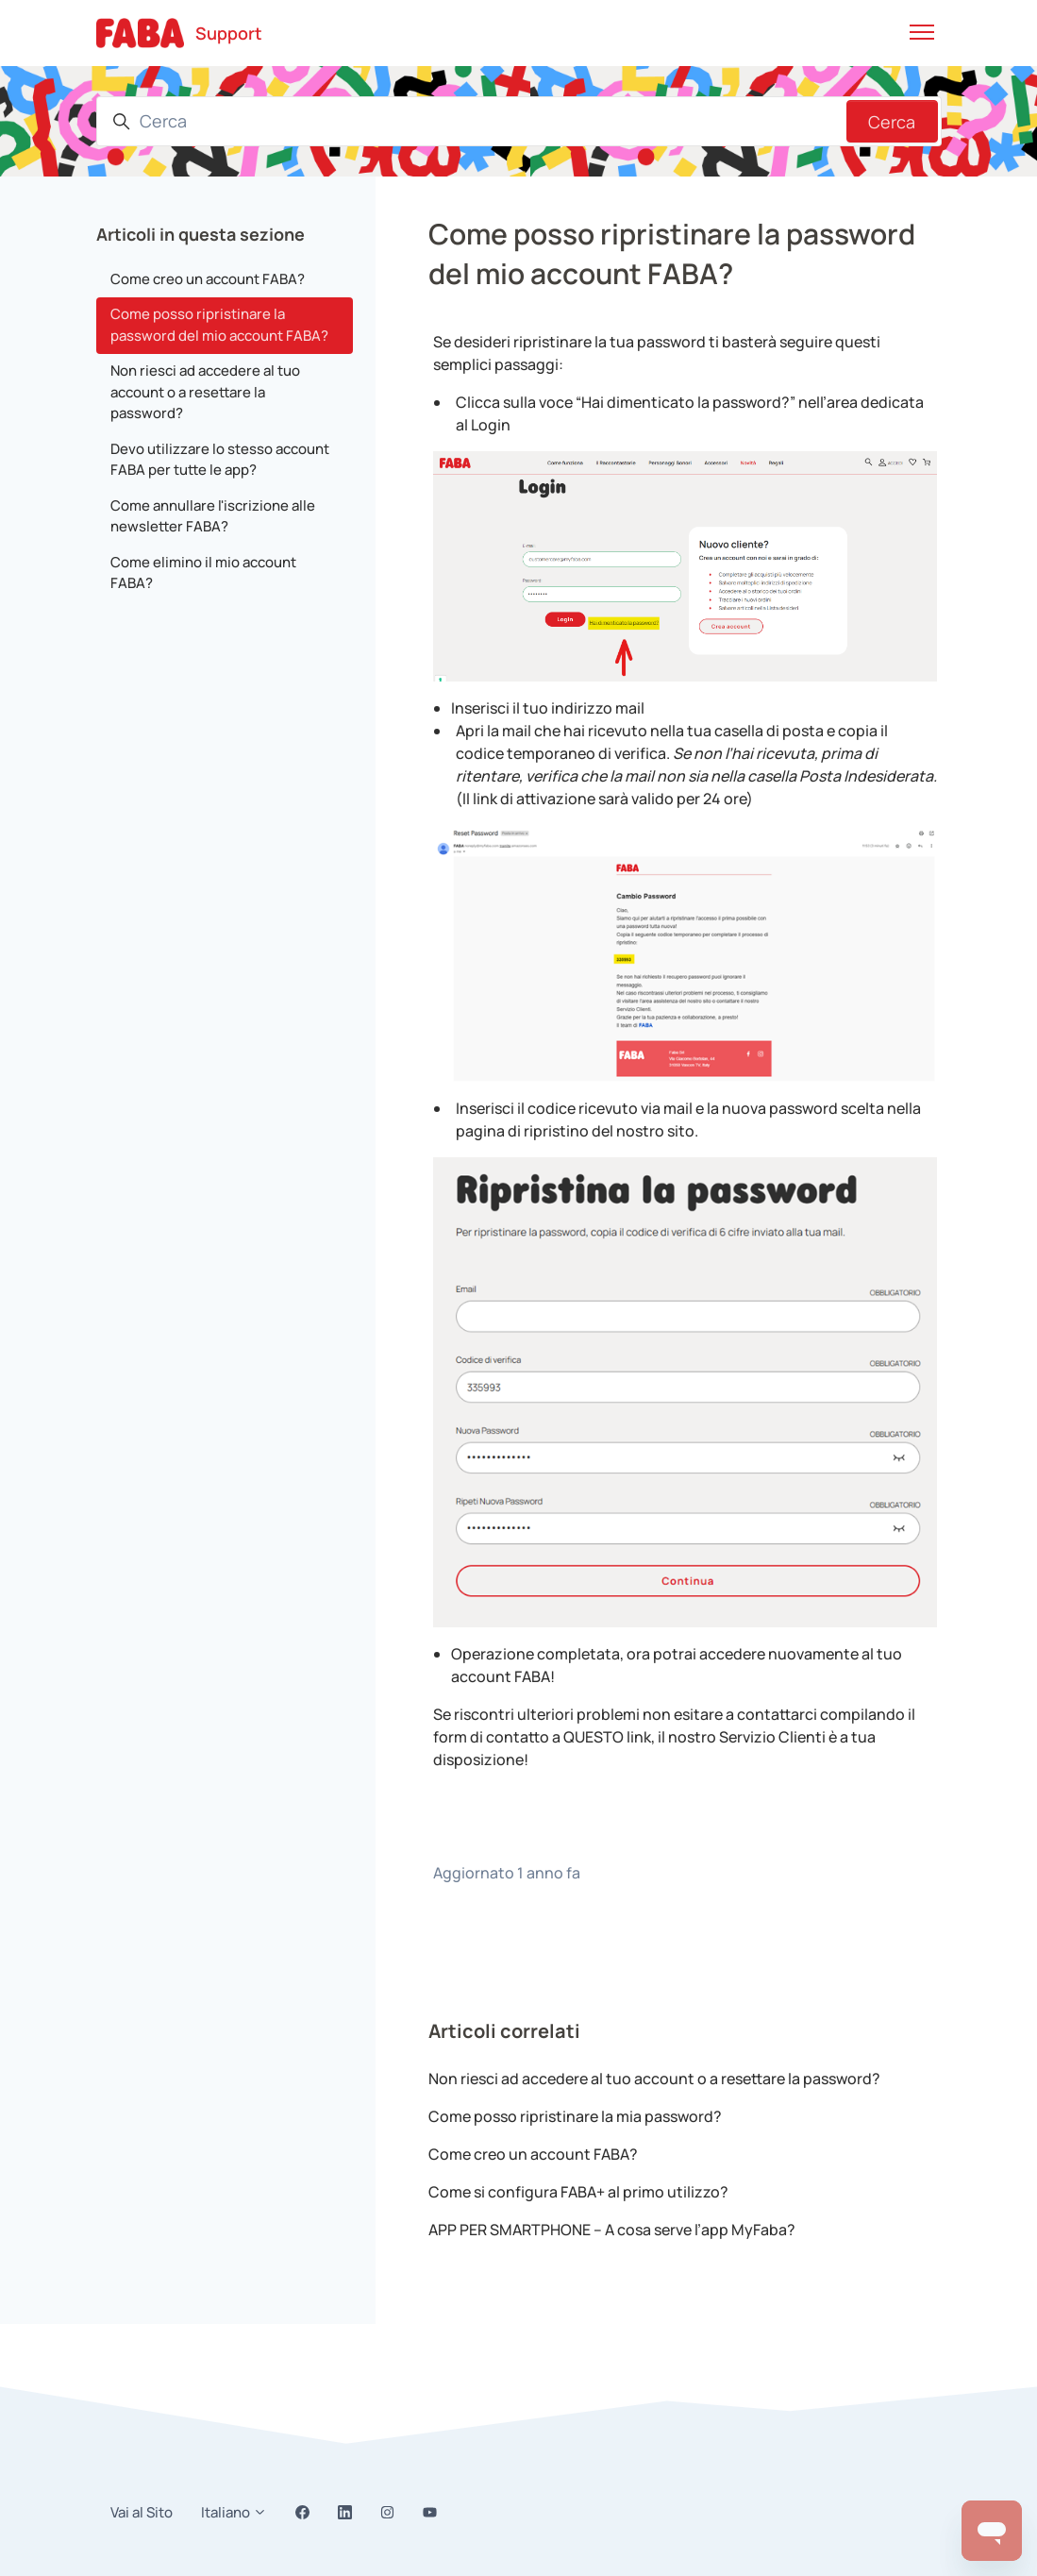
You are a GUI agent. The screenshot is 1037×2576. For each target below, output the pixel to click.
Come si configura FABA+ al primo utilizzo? (578, 2191)
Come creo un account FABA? (533, 2154)
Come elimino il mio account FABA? (203, 573)
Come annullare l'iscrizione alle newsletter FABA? (212, 516)
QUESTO (593, 1736)
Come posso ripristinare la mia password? (575, 2116)
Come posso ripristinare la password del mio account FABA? (219, 324)
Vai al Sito (141, 2512)
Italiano (234, 2512)
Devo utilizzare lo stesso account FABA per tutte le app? (219, 459)
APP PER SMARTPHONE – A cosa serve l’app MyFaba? (611, 2229)
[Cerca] (519, 121)
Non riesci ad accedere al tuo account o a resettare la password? (654, 2078)
